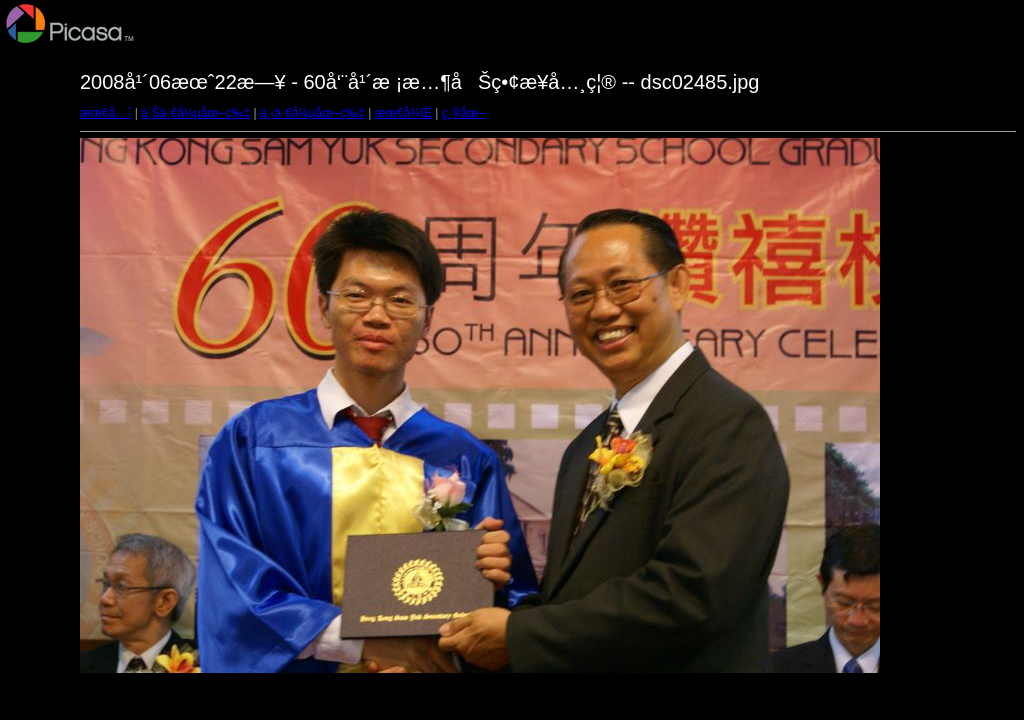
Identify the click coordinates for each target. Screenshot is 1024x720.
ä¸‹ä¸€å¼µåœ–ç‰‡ (312, 113)
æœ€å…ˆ (105, 113)
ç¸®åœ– (464, 113)
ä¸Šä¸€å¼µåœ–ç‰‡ (195, 113)
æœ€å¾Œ (403, 113)
